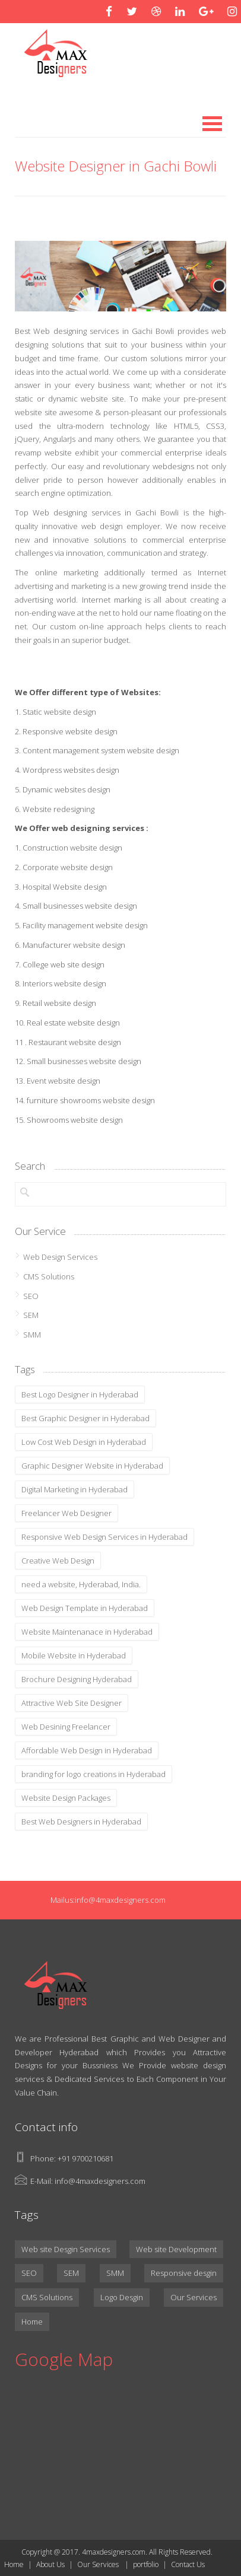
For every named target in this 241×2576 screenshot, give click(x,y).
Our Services (193, 2297)
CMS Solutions (48, 1276)
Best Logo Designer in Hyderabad (79, 1394)
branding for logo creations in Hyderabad (93, 1774)
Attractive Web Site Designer (71, 1703)
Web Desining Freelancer (65, 1726)
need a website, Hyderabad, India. (81, 1584)
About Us (50, 2564)
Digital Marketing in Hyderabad (74, 1489)
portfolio (145, 2564)
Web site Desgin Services (65, 2249)
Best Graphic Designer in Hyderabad (85, 1418)
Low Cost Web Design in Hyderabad (83, 1442)
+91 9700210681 (85, 2158)
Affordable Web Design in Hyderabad (86, 1750)
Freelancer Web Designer (66, 1513)
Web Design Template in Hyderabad (84, 1608)
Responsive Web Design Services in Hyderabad (104, 1536)
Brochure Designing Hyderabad (76, 1679)
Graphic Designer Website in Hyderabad (92, 1465)
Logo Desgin (121, 2297)
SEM (31, 1315)
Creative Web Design (57, 1560)
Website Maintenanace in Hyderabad (87, 1631)
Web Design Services (60, 1257)
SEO (31, 1296)
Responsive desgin (184, 2273)
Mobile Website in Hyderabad (73, 1655)
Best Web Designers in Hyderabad (81, 1821)
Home (32, 2321)
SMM (32, 1334)
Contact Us (188, 2564)
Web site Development (176, 2249)
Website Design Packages (65, 1797)
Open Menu (212, 123)
